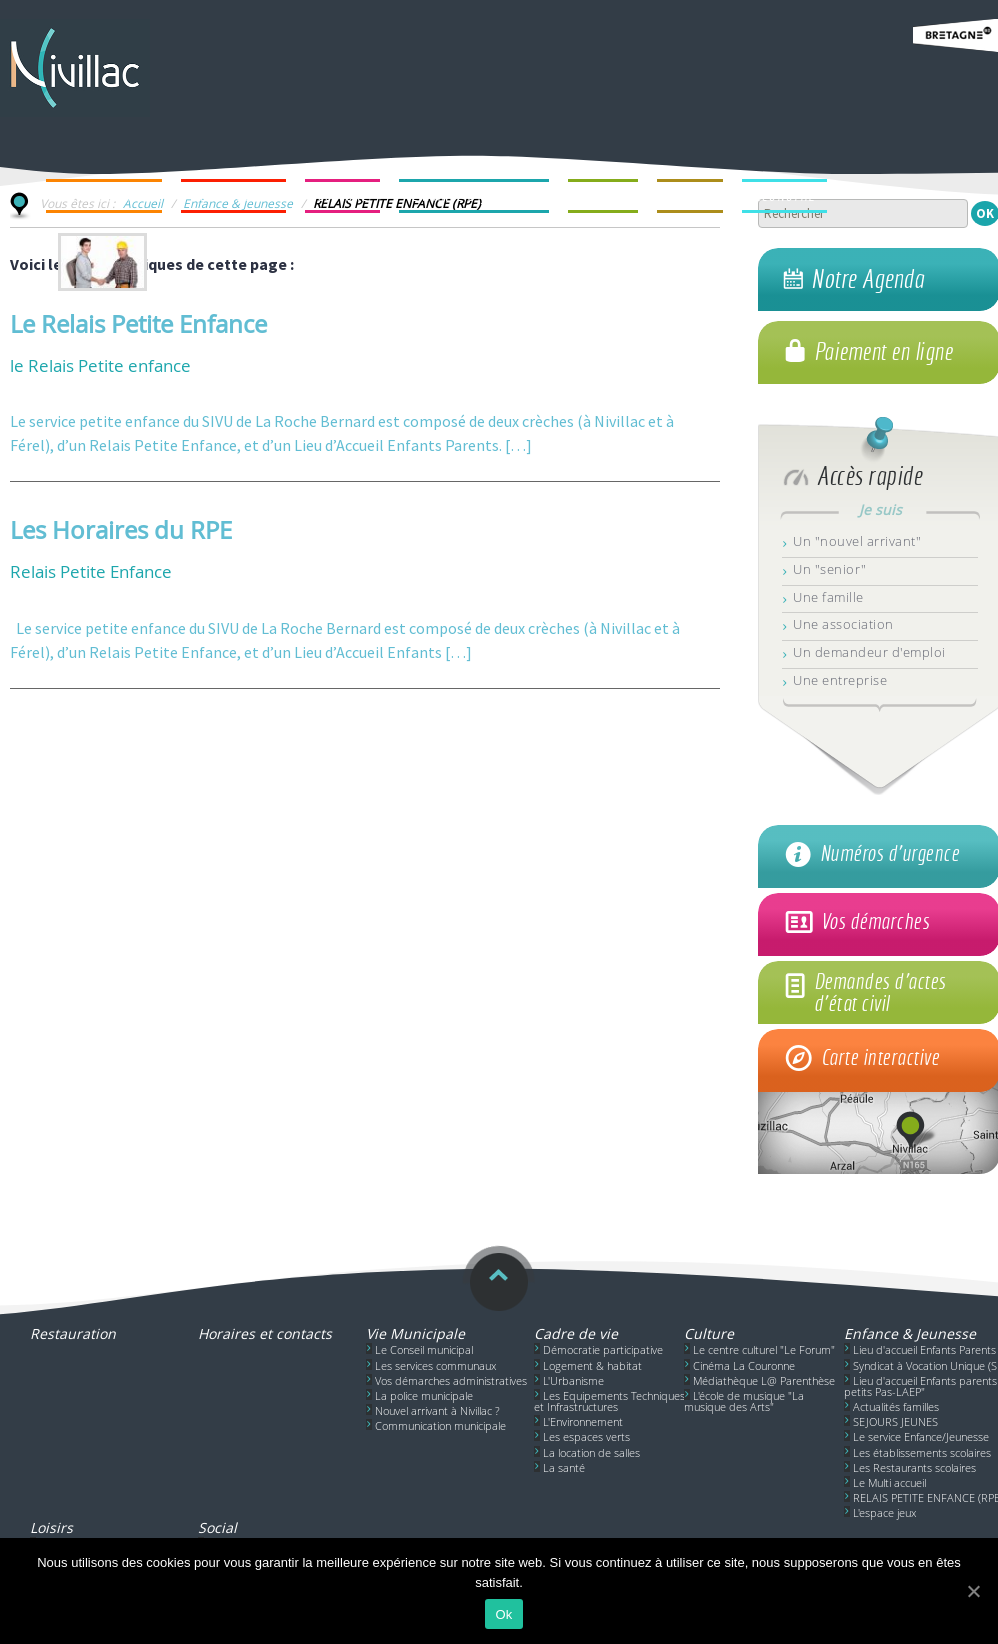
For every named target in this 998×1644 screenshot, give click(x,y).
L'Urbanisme (573, 1380)
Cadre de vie (576, 1333)
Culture (709, 1333)
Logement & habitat (592, 1365)
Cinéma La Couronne (744, 1365)
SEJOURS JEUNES (895, 1421)
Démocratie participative (603, 1349)
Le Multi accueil (889, 1482)
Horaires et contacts (265, 1333)
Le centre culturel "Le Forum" (764, 1349)
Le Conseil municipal (424, 1349)
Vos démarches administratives (451, 1380)
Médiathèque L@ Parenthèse (764, 1380)
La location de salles (591, 1452)
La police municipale (424, 1395)
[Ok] (973, 1591)
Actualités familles (896, 1406)
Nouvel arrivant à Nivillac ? (437, 1410)
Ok (503, 1614)
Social (217, 1527)
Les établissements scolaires (922, 1452)
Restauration (73, 1333)
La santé (564, 1467)
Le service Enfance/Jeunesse (921, 1436)
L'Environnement (583, 1421)
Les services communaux (435, 1365)
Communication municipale (440, 1425)
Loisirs (51, 1527)
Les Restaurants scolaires (914, 1467)
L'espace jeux (884, 1512)
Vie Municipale (415, 1333)
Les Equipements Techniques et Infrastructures (609, 1401)
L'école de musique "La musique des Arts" (744, 1401)
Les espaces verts (586, 1436)
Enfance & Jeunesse (910, 1333)
